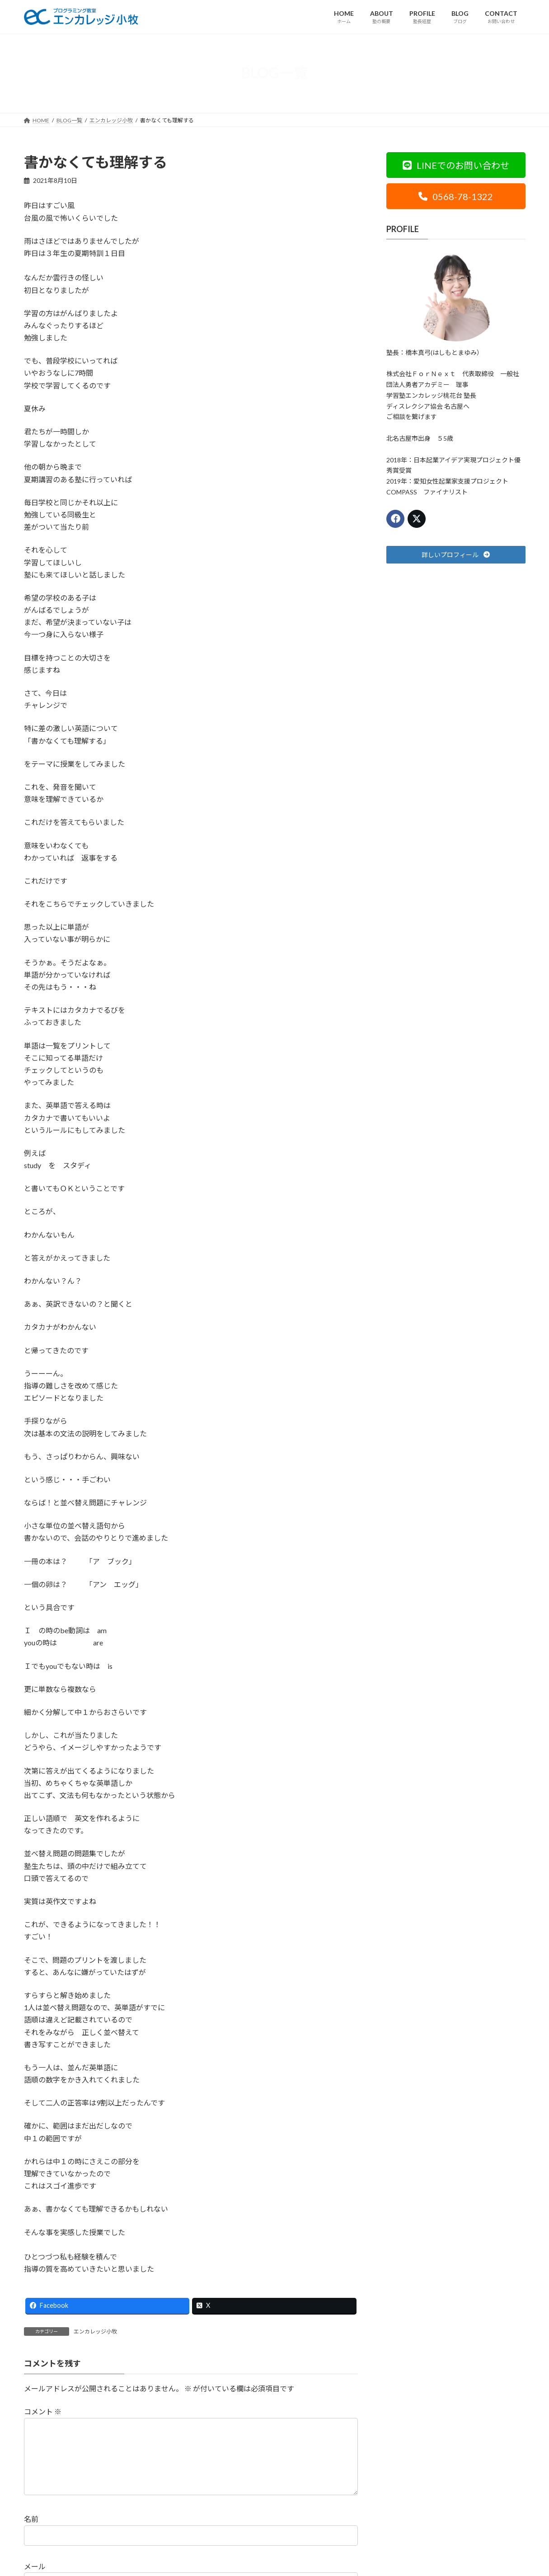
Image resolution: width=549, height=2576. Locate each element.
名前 (31, 2533)
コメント (42, 2411)
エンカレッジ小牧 (95, 2331)
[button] (456, 165)
